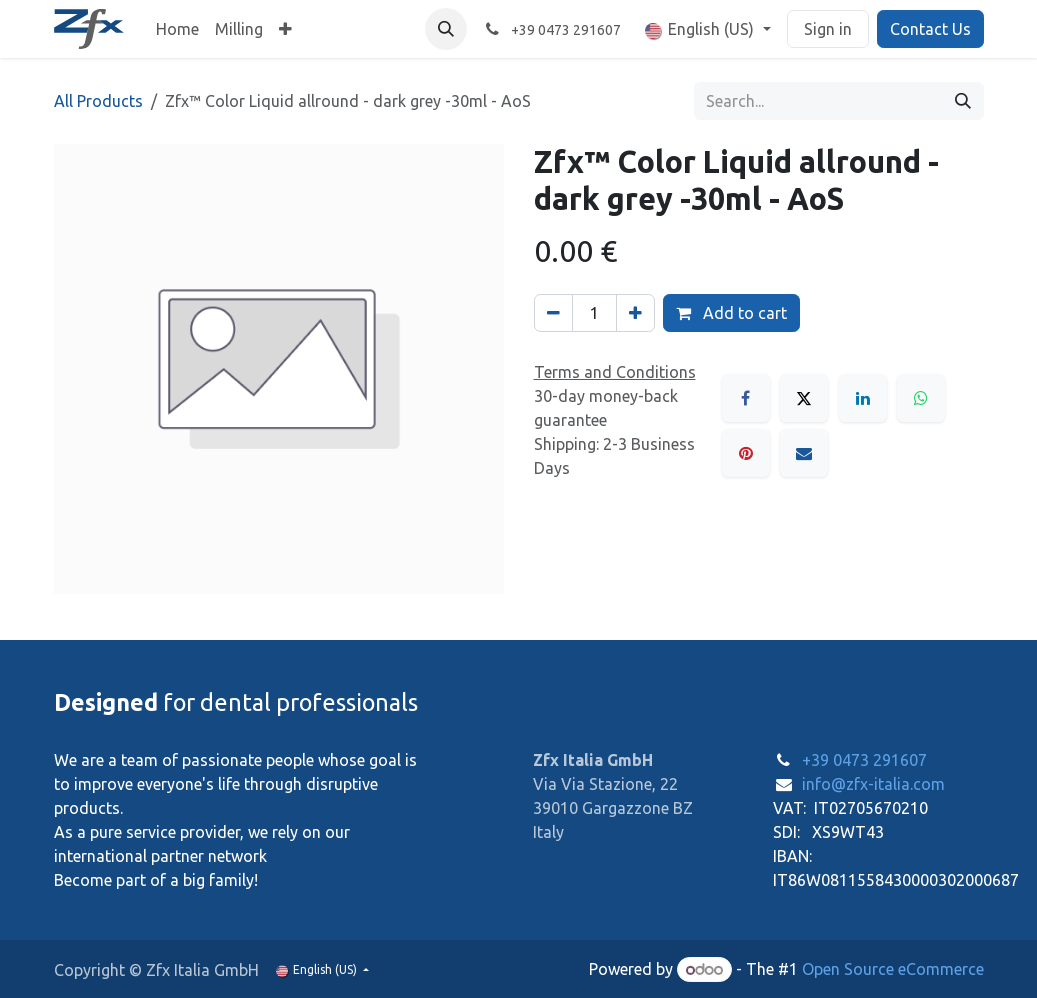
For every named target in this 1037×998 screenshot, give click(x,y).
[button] (446, 29)
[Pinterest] (746, 453)
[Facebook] (746, 398)
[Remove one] (553, 313)
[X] (804, 398)
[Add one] (635, 313)
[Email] (804, 453)
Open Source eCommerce (893, 969)
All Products (98, 101)
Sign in (828, 29)
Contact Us (930, 29)
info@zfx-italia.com (873, 784)
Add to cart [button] (731, 313)
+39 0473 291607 (864, 760)
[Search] (963, 101)
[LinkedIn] (863, 398)
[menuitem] (177, 29)
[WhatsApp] (921, 398)
